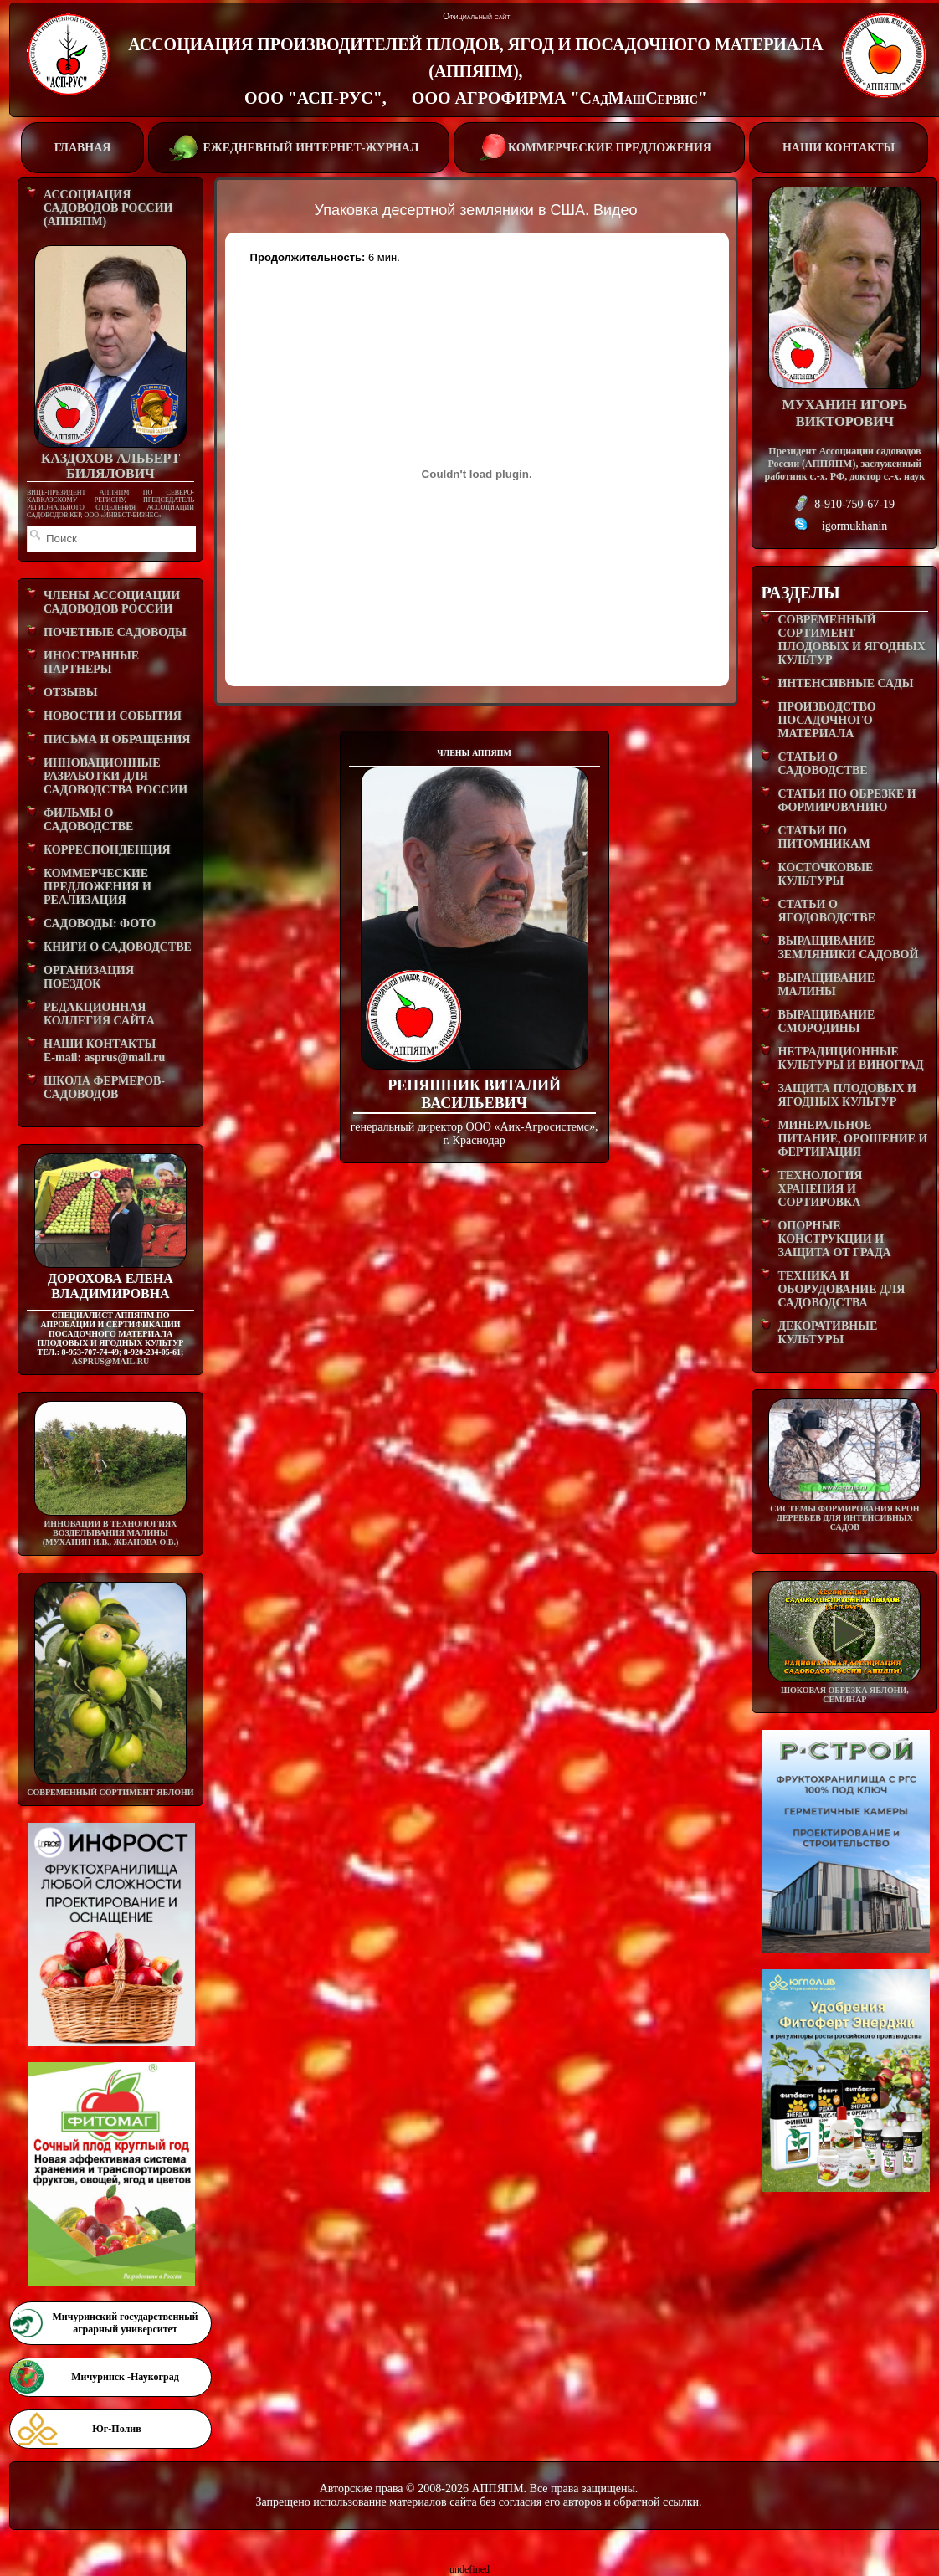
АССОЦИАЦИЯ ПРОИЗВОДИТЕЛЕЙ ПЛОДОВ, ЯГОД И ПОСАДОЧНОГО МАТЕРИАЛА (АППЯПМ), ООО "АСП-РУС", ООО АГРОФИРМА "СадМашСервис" (475, 71)
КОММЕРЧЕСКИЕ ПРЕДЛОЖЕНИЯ (599, 146)
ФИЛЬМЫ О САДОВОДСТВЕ (88, 820)
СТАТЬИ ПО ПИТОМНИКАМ (823, 837)
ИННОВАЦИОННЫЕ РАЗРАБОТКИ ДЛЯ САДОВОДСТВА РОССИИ (115, 776)
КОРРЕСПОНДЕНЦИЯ (107, 850)
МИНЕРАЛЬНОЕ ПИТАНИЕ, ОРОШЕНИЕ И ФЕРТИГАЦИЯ (852, 1138)
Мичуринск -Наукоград (124, 2377)
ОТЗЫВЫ (70, 692)
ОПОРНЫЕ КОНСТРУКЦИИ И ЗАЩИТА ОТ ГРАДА (833, 1239)
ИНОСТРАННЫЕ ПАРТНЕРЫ (91, 662)
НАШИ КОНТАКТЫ (838, 147)
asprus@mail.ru (110, 1361)
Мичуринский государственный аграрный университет (125, 2323)
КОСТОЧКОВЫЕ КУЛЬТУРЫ (825, 874)
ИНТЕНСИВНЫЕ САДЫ (845, 683)
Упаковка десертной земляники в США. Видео (476, 210)
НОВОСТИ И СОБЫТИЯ (113, 716)
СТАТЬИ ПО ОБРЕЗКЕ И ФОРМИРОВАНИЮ (846, 800)
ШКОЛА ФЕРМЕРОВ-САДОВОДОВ (104, 1088)
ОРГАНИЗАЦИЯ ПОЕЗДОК (89, 977)
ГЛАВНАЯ (83, 147)
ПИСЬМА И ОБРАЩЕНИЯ (117, 739)
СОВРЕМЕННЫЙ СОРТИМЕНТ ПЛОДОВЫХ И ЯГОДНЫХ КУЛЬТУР (851, 639)
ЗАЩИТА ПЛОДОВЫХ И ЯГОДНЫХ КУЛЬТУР (846, 1095)
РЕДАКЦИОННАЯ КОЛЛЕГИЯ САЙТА (99, 1014)
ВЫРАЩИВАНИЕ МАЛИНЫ (826, 985)
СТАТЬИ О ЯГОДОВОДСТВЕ (826, 911)
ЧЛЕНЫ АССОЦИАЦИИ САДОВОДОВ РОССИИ (112, 602)
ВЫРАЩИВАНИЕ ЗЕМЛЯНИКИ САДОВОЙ (847, 948)
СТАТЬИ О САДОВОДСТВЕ (822, 764)
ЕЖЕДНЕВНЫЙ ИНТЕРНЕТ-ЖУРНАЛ (297, 146)
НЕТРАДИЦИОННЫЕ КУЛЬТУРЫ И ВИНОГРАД (850, 1058)
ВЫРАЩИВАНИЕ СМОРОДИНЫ (826, 1021)
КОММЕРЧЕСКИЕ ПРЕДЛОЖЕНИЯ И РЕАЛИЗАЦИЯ (97, 886)
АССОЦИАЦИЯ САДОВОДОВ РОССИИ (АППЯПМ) (108, 208)
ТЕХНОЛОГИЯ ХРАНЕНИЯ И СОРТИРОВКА (819, 1188)
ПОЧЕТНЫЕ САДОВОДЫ (115, 632)
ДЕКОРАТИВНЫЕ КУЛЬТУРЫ (827, 1333)
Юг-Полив (116, 2429)
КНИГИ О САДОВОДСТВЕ (118, 947)
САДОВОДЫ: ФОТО (100, 923)
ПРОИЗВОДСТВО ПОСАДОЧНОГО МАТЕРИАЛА (826, 720)
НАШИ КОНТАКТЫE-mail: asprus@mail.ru (104, 1051)
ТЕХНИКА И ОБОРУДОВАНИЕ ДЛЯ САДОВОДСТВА (841, 1289)
